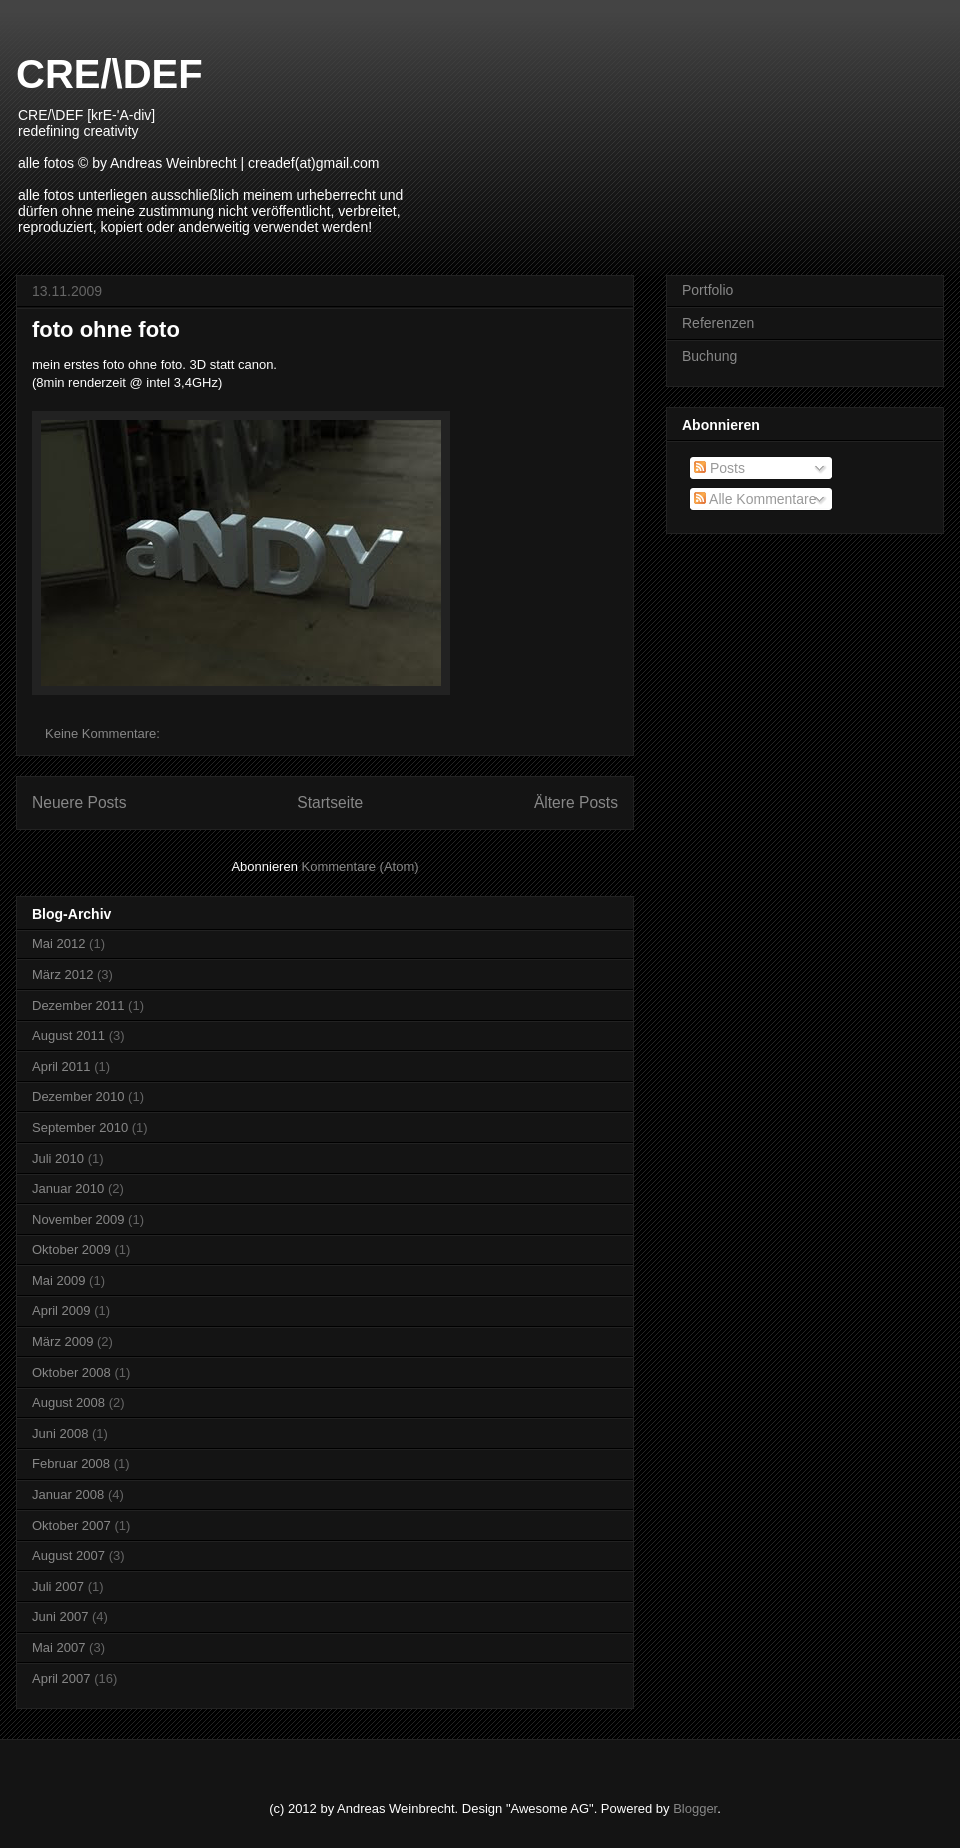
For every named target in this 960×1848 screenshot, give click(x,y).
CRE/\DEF (109, 74)
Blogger (695, 1808)
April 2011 (61, 1066)
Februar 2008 (71, 1463)
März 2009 (62, 1341)
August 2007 (68, 1555)
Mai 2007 (58, 1647)
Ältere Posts (576, 802)
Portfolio (707, 290)
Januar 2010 (68, 1188)
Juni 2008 (60, 1433)
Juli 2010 (58, 1158)
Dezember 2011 (78, 1005)
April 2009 (61, 1310)
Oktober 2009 (71, 1249)
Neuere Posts (79, 802)
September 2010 (80, 1127)
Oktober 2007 (71, 1525)
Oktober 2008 (71, 1372)
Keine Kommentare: (104, 733)
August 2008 (68, 1402)
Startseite (330, 802)
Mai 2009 (58, 1280)
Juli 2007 (58, 1586)
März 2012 (62, 974)
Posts (719, 468)
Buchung (709, 356)
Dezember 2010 (78, 1096)
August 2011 (68, 1035)
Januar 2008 (68, 1494)
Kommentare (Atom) (360, 866)
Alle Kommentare (755, 499)
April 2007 (61, 1678)
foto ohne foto (106, 329)
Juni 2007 (60, 1616)
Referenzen (718, 323)
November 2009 (78, 1219)
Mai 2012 (58, 943)
